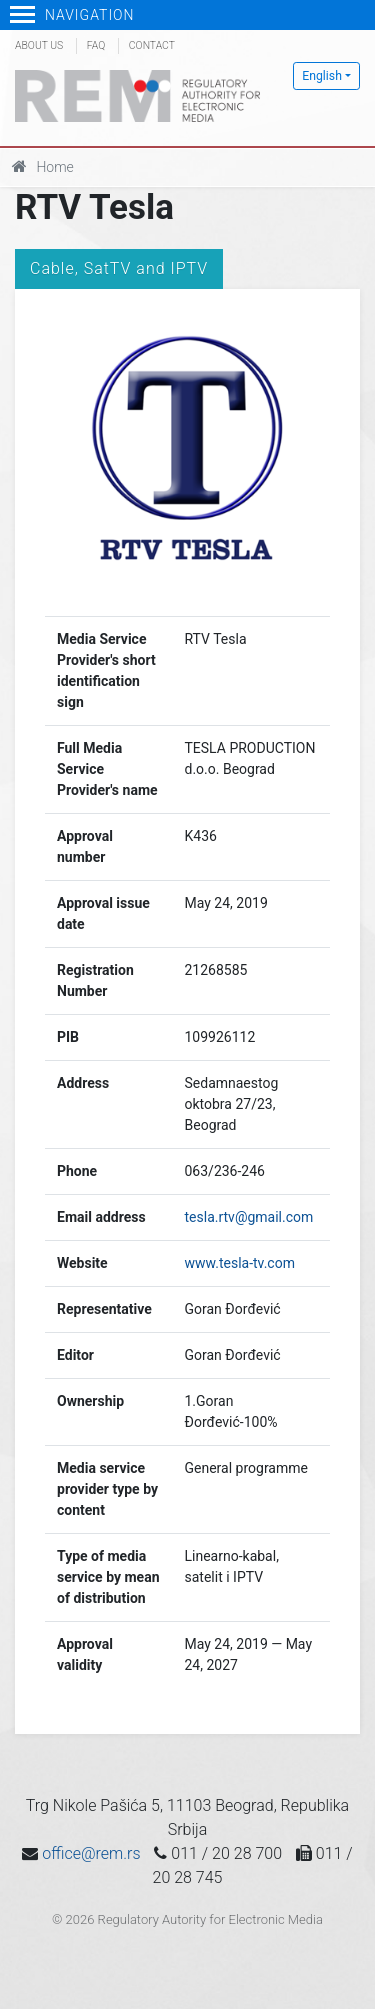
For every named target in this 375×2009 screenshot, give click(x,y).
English (322, 76)
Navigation (72, 15)
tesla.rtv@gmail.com (249, 1217)
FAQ (96, 45)
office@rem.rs (91, 1853)
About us (39, 45)
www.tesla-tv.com (240, 1263)
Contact (152, 45)
